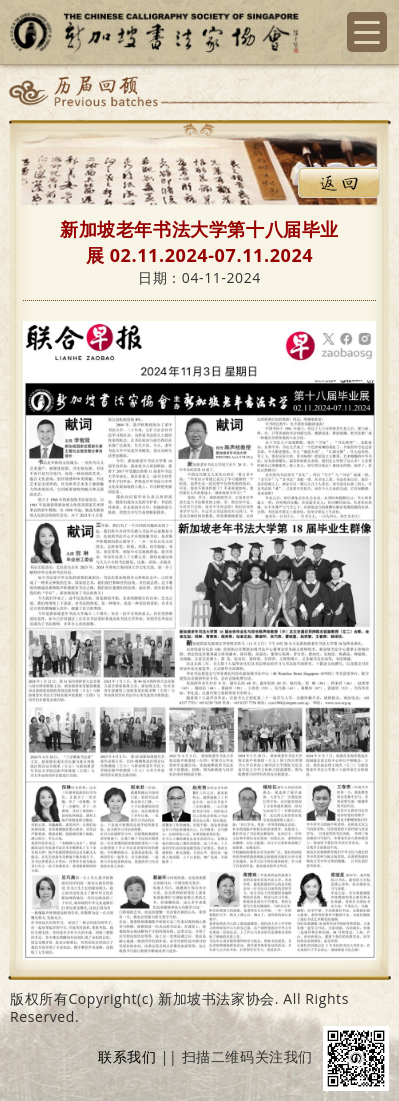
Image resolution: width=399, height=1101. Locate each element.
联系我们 (127, 1057)
